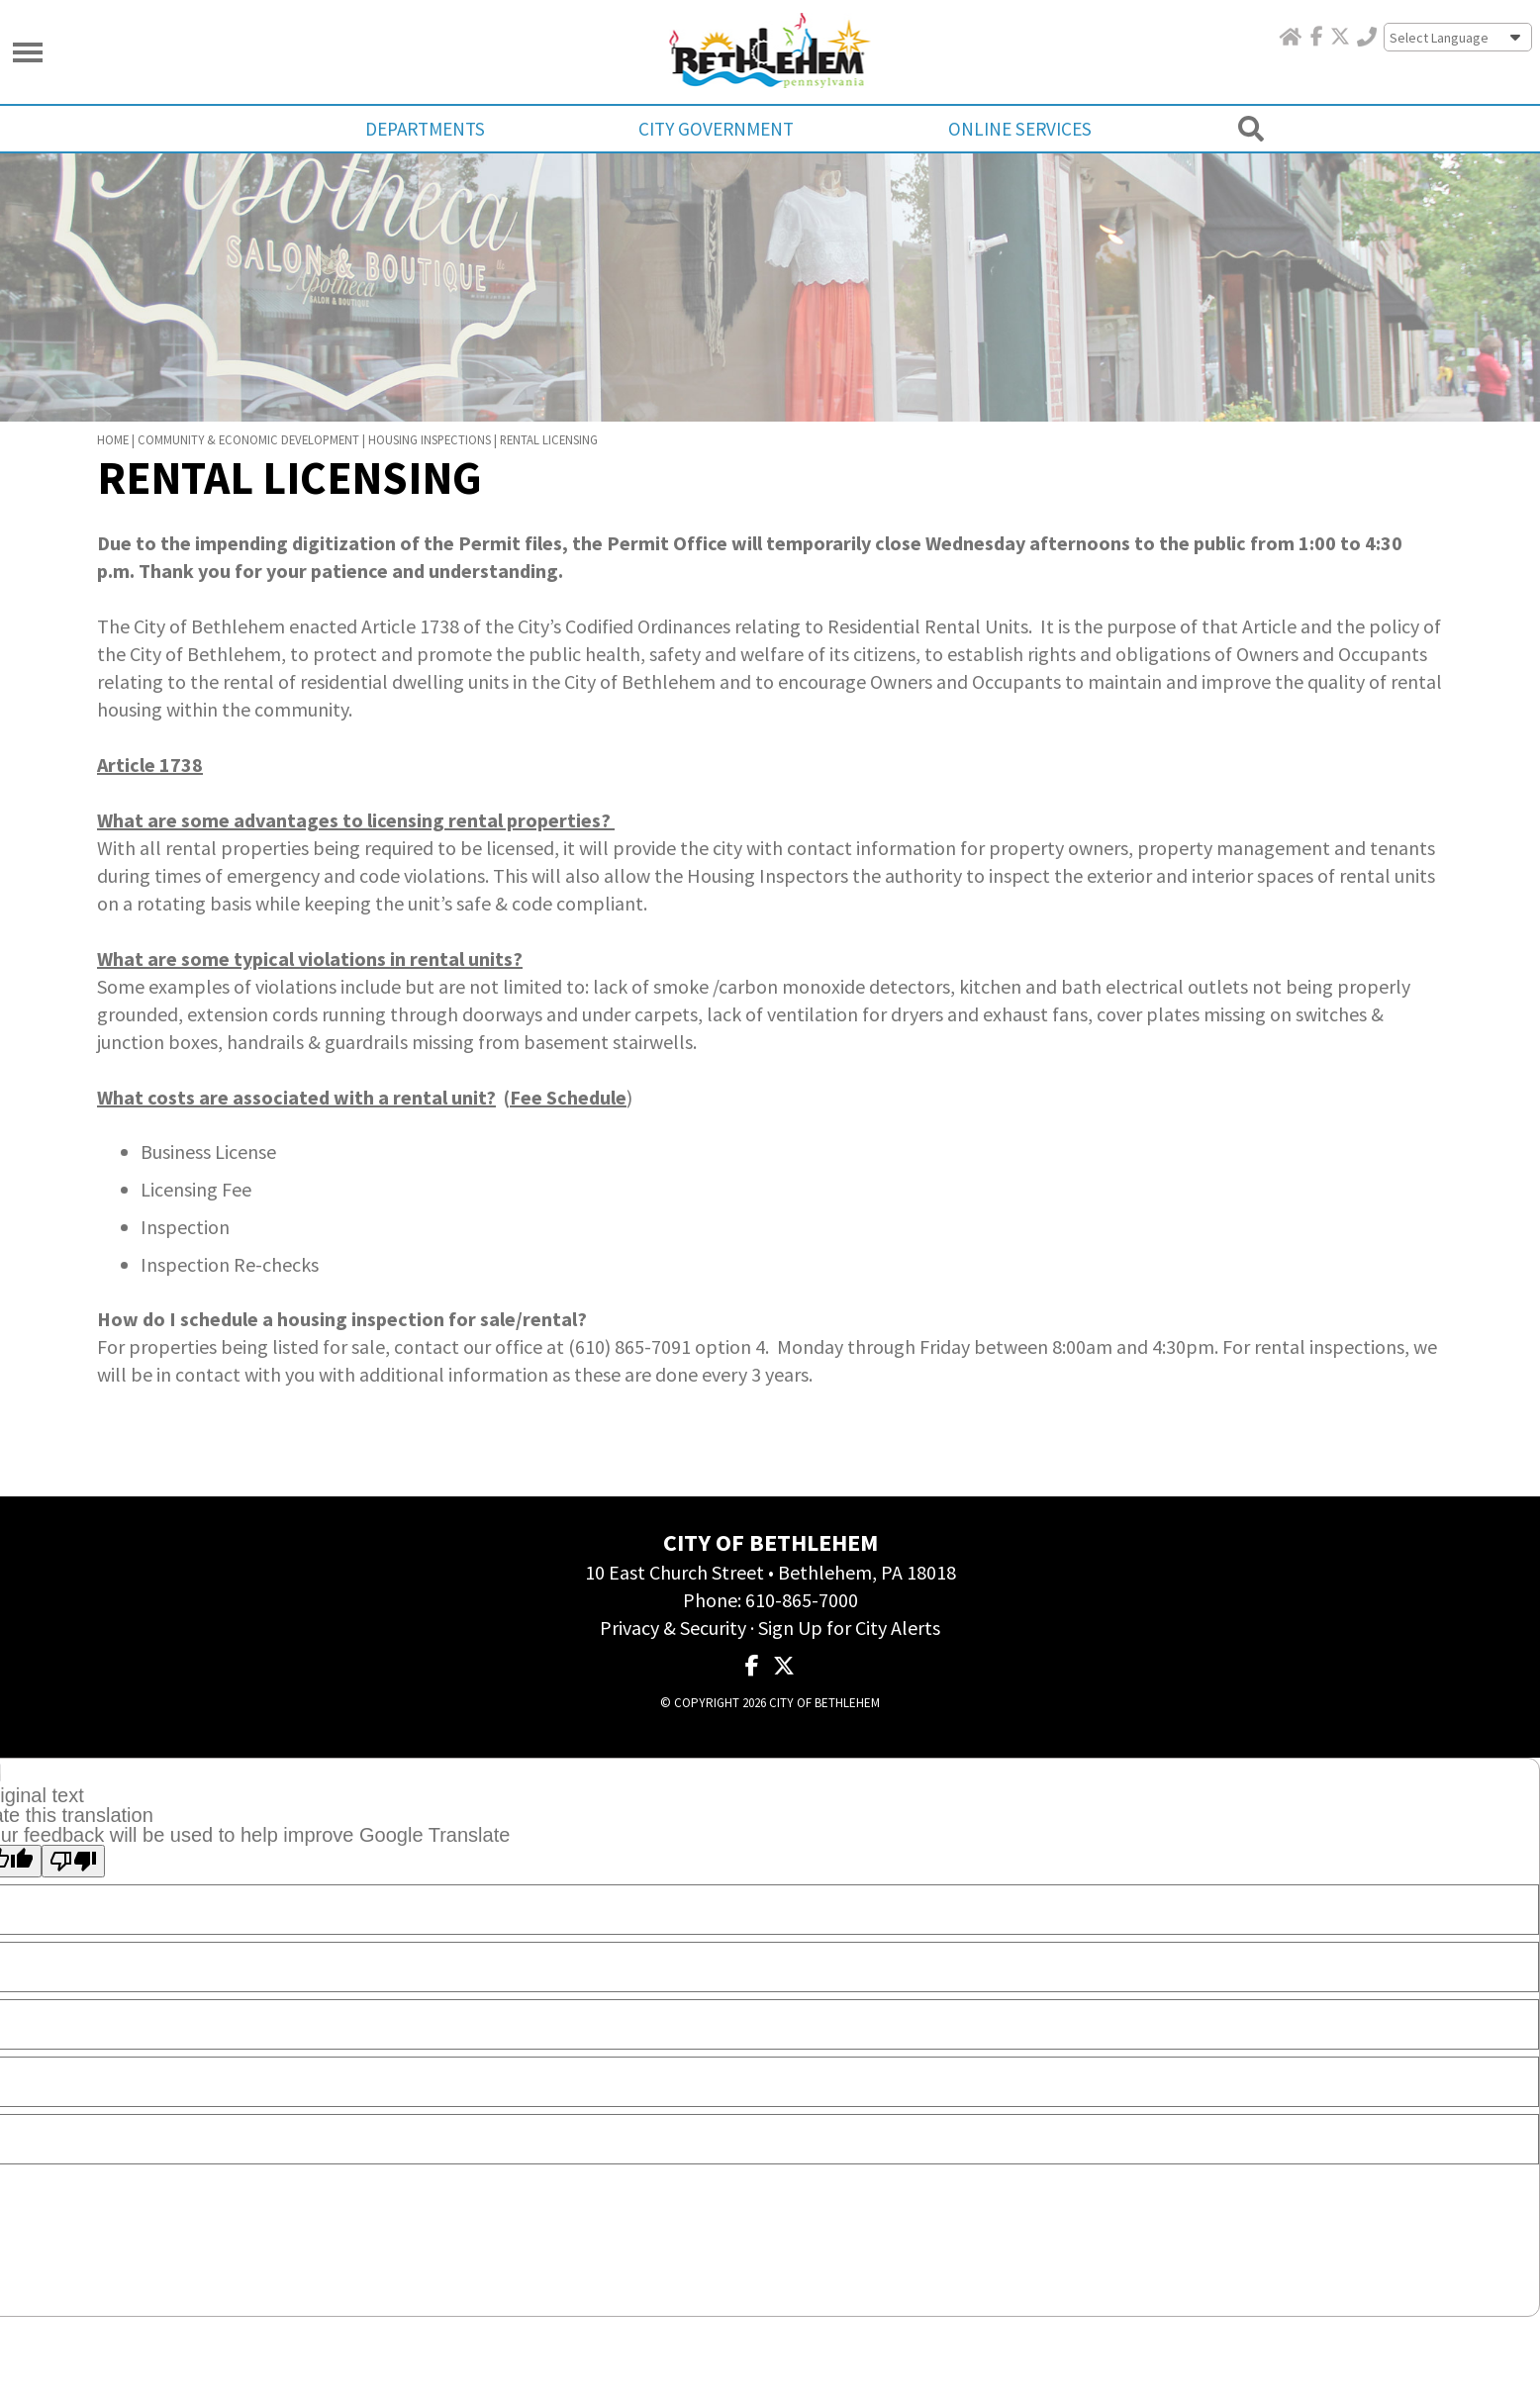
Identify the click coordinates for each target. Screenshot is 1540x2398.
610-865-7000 (801, 1582)
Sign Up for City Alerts (849, 1609)
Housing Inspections (429, 422)
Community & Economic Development (248, 422)
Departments (432, 129)
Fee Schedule (568, 1079)
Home (113, 422)
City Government (717, 129)
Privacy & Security (673, 1609)
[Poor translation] (73, 1844)
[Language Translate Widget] (1459, 38)
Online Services (1014, 129)
